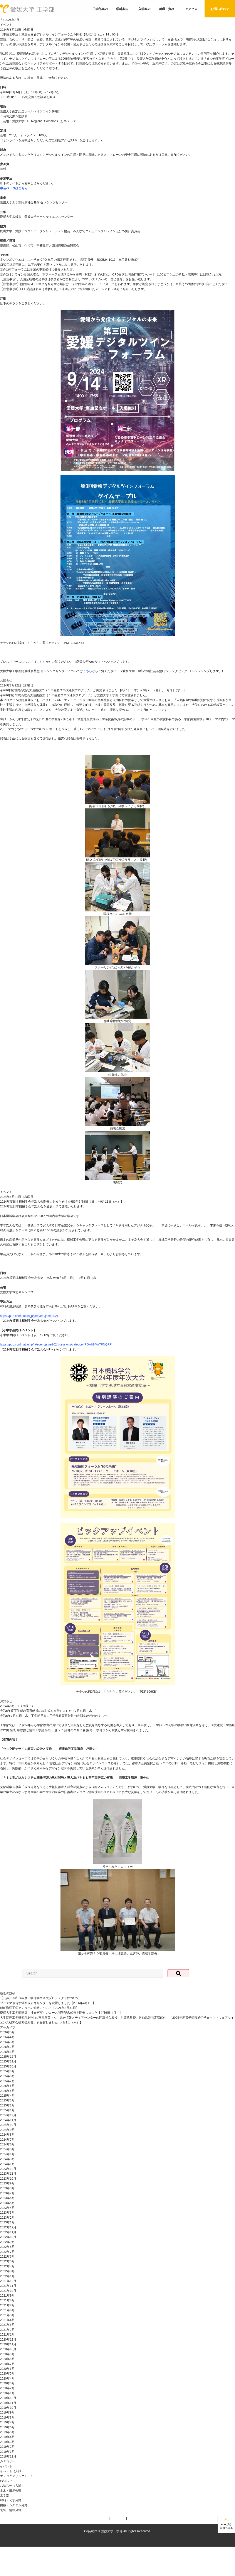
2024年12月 (8, 2115)
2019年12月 (8, 2398)
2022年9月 (7, 2242)
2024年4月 (7, 2154)
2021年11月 (8, 2285)
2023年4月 (7, 2207)
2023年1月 (7, 2222)
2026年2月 (7, 2047)
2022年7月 (7, 2251)
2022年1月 (7, 2276)
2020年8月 (7, 2359)
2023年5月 (7, 2203)
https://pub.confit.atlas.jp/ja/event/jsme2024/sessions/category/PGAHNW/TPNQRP (56, 1344)
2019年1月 (7, 2451)
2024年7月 (7, 2139)
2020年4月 (7, 2378)
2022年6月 (7, 2256)
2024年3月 (7, 2159)
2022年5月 (7, 2261)
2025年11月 (8, 2061)
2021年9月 (7, 2295)
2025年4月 (7, 2095)
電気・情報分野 (10, 2510)
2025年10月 (8, 2066)
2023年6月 (7, 2198)
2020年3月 (7, 2383)
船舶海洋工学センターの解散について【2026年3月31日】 (39, 2008)
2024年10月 (8, 2124)
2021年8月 (7, 2300)
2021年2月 (7, 2329)
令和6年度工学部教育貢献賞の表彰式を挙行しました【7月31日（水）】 (49, 1710)
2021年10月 (8, 2290)
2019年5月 (7, 2432)
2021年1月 (7, 2334)
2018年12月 (8, 2456)
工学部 (4, 2495)
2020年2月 (7, 2388)
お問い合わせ (220, 9)
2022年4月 (7, 2266)
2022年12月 (8, 2227)
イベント (6, 24)
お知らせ (6, 680)
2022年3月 (7, 2271)
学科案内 (122, 9)
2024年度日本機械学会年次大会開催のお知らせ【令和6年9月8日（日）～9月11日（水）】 (62, 1201)
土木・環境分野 (10, 2490)
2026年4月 (7, 2037)
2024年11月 (8, 2120)
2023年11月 (8, 2173)
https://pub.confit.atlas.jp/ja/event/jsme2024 (29, 1316)
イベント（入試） (12, 2471)
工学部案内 (100, 9)
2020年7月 (7, 2364)
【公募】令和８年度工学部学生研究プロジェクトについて (39, 1998)
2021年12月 (8, 2281)
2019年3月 (7, 2442)
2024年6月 (7, 2144)
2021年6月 (7, 2310)
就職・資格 (166, 9)
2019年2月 (7, 2446)
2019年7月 (7, 2422)
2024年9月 (7, 2129)
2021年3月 (7, 2324)
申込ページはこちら (13, 188)
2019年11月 (8, 2403)
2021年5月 (7, 2315)
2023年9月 (7, 2183)
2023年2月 (7, 2217)
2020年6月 (7, 2368)
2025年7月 (7, 2081)
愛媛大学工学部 (27, 8)
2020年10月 (8, 2349)
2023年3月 (7, 2212)
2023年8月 (7, 2188)
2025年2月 (7, 2105)
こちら (41, 661)
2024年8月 (7, 2134)
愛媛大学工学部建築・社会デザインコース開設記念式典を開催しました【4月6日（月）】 (61, 2012)
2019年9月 (7, 2412)
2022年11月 (8, 2232)
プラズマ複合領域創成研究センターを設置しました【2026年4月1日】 (48, 2003)
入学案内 (144, 9)
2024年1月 (7, 2164)
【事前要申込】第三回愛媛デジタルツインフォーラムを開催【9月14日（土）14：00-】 (59, 34)
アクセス (191, 9)
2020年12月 (8, 2339)
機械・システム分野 (13, 2505)
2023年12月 (8, 2168)
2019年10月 (8, 2407)
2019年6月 (7, 2427)
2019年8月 (7, 2417)
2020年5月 (7, 2373)
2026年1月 (7, 2052)
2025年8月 (7, 2076)
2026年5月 (7, 2032)
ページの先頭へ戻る (226, 2524)
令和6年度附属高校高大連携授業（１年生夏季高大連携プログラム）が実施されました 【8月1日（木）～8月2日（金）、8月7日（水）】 (93, 690)
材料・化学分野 (10, 2500)
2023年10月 (8, 2178)
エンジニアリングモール (17, 2476)
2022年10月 (8, 2237)
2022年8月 (7, 2246)
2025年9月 (7, 2071)
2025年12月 (8, 2056)
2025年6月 (7, 2086)
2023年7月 (7, 2193)
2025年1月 (7, 2110)
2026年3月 (7, 2042)
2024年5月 (7, 2149)
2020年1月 (7, 2393)
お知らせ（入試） (12, 2485)
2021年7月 (7, 2305)
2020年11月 (8, 2344)
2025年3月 (7, 2100)
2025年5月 (7, 2091)
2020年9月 (7, 2354)
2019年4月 (7, 2437)
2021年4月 (7, 2320)
